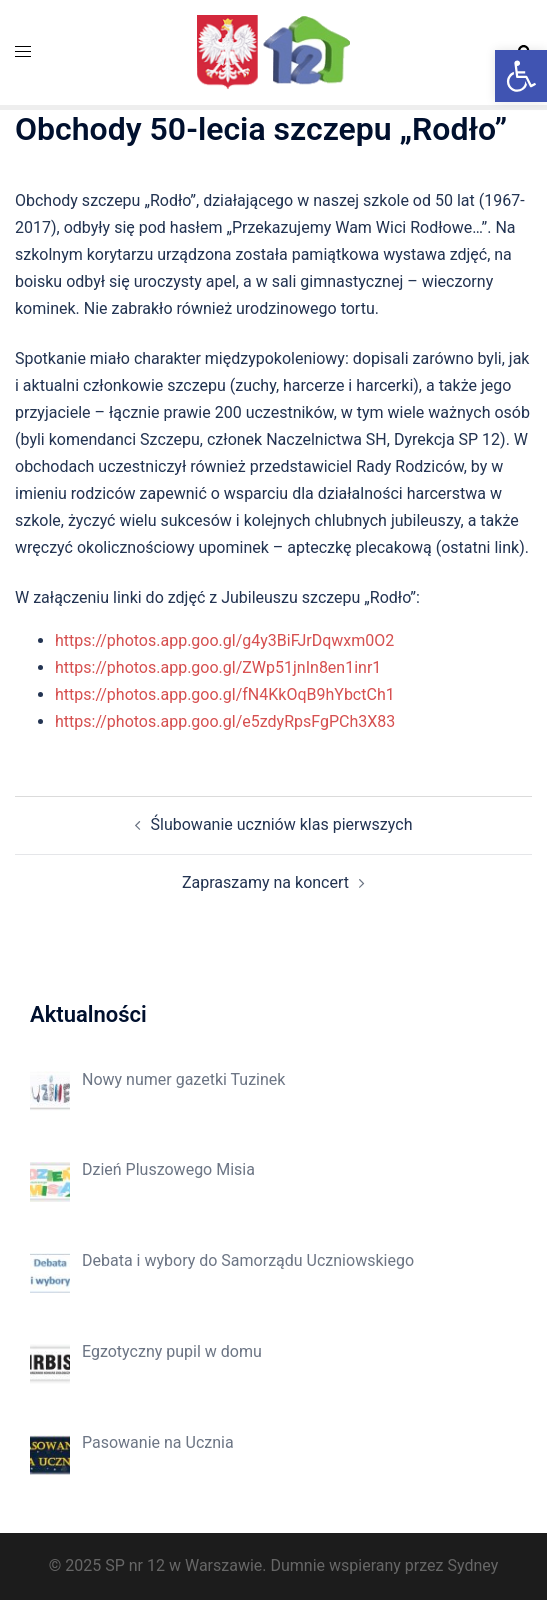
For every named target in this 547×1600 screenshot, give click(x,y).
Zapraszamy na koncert (265, 882)
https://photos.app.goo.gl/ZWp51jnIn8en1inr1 (218, 667)
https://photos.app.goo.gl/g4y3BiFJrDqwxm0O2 (224, 640)
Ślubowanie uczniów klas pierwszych (282, 824)
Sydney (472, 1565)
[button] (521, 76)
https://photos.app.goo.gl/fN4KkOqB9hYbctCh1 (225, 694)
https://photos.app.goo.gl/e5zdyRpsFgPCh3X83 (225, 721)
